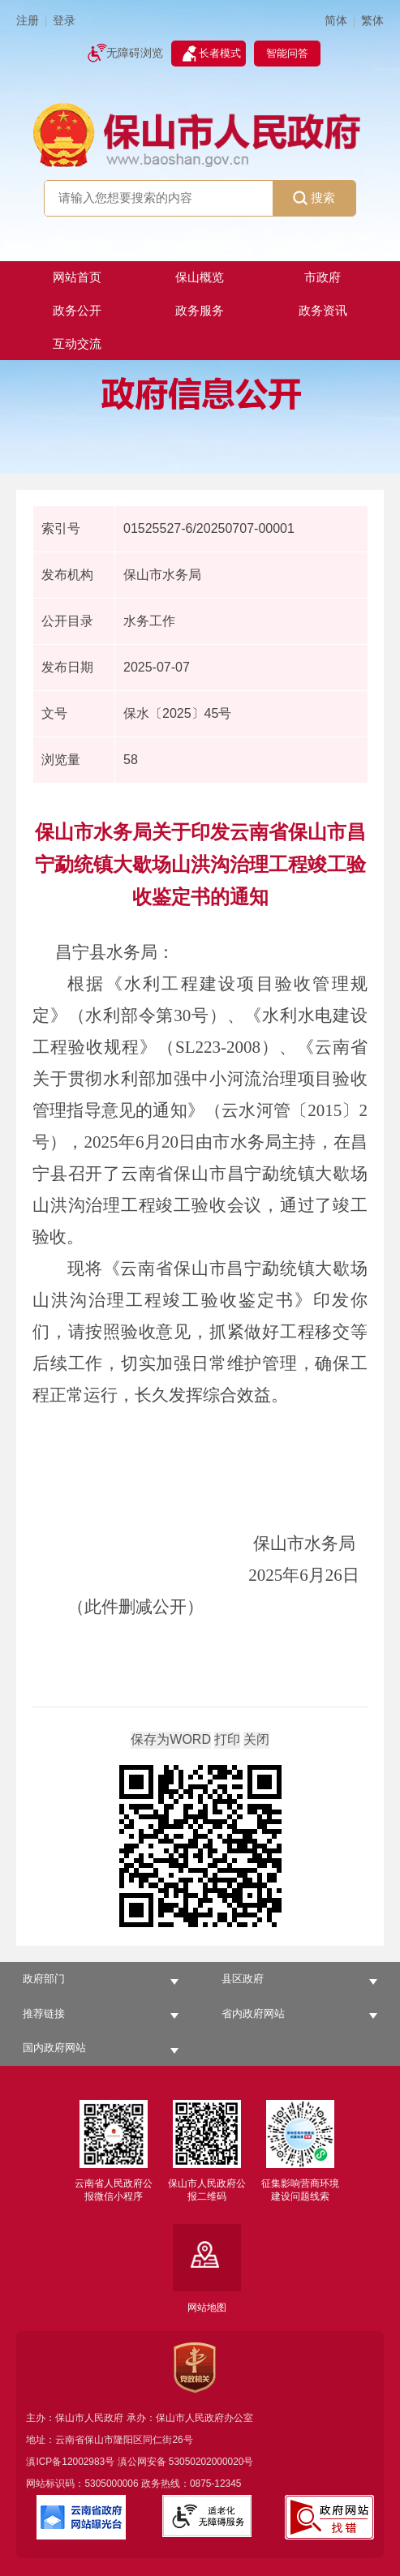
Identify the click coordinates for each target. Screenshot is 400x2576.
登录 (64, 21)
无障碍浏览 (134, 53)
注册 (27, 21)
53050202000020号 (211, 2461)
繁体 (372, 21)
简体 (336, 21)
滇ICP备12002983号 (70, 2461)
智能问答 (287, 53)
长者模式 (220, 53)
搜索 (314, 198)
